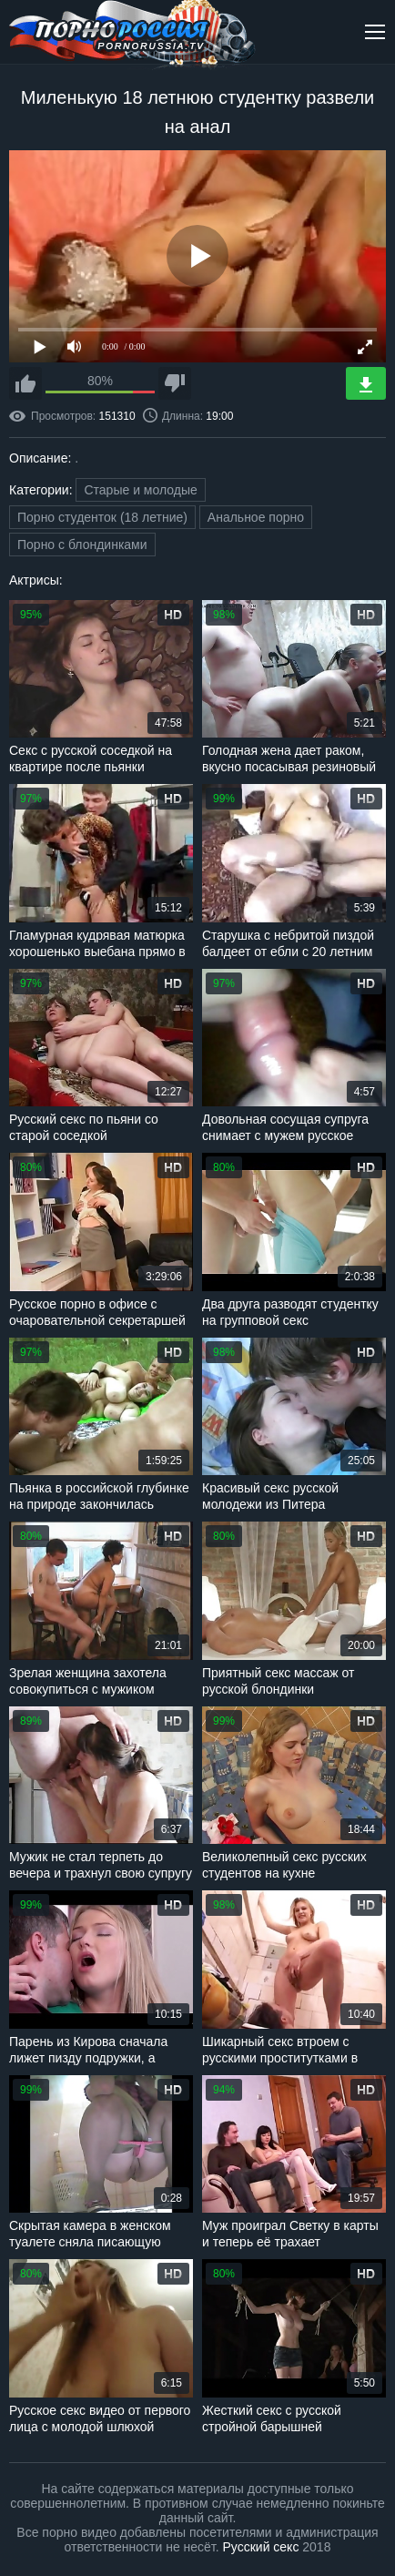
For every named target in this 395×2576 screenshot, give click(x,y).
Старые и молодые (140, 490)
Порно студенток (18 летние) (102, 517)
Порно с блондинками (82, 544)
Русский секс (261, 2547)
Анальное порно (256, 517)
